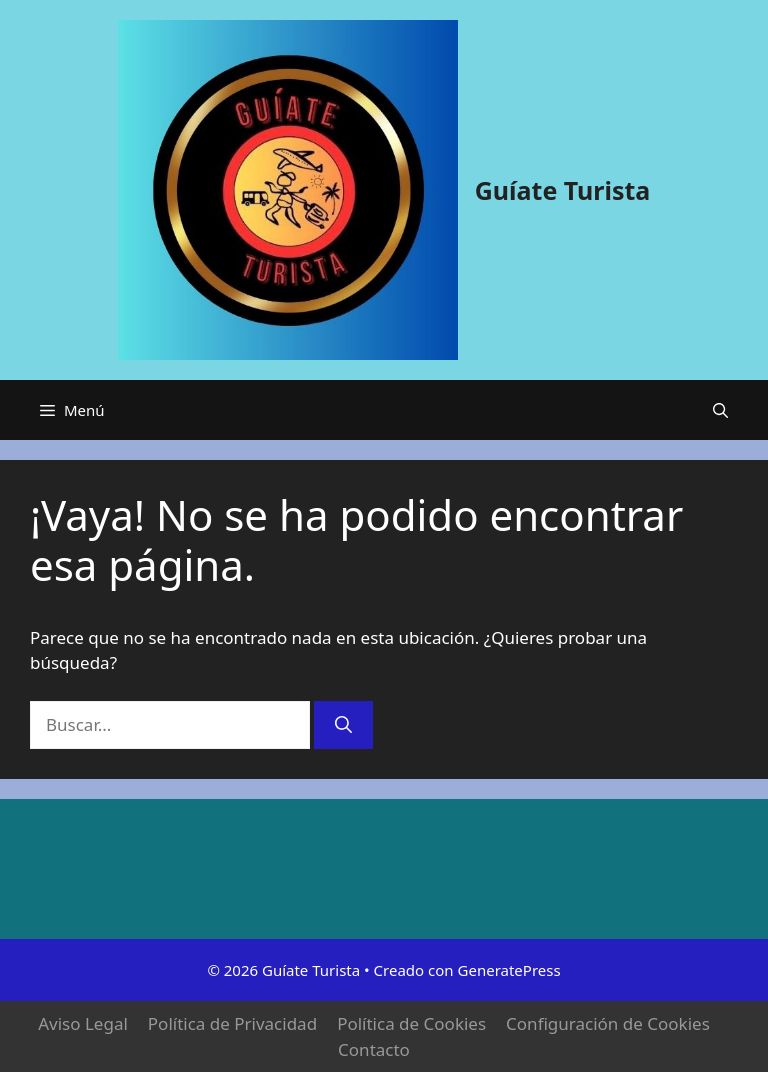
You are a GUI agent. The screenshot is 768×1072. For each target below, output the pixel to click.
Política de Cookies (411, 1023)
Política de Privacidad (232, 1023)
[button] (720, 410)
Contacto (374, 1049)
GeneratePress (509, 970)
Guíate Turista (563, 190)
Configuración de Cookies (608, 1023)
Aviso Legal (83, 1023)
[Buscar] (343, 725)
